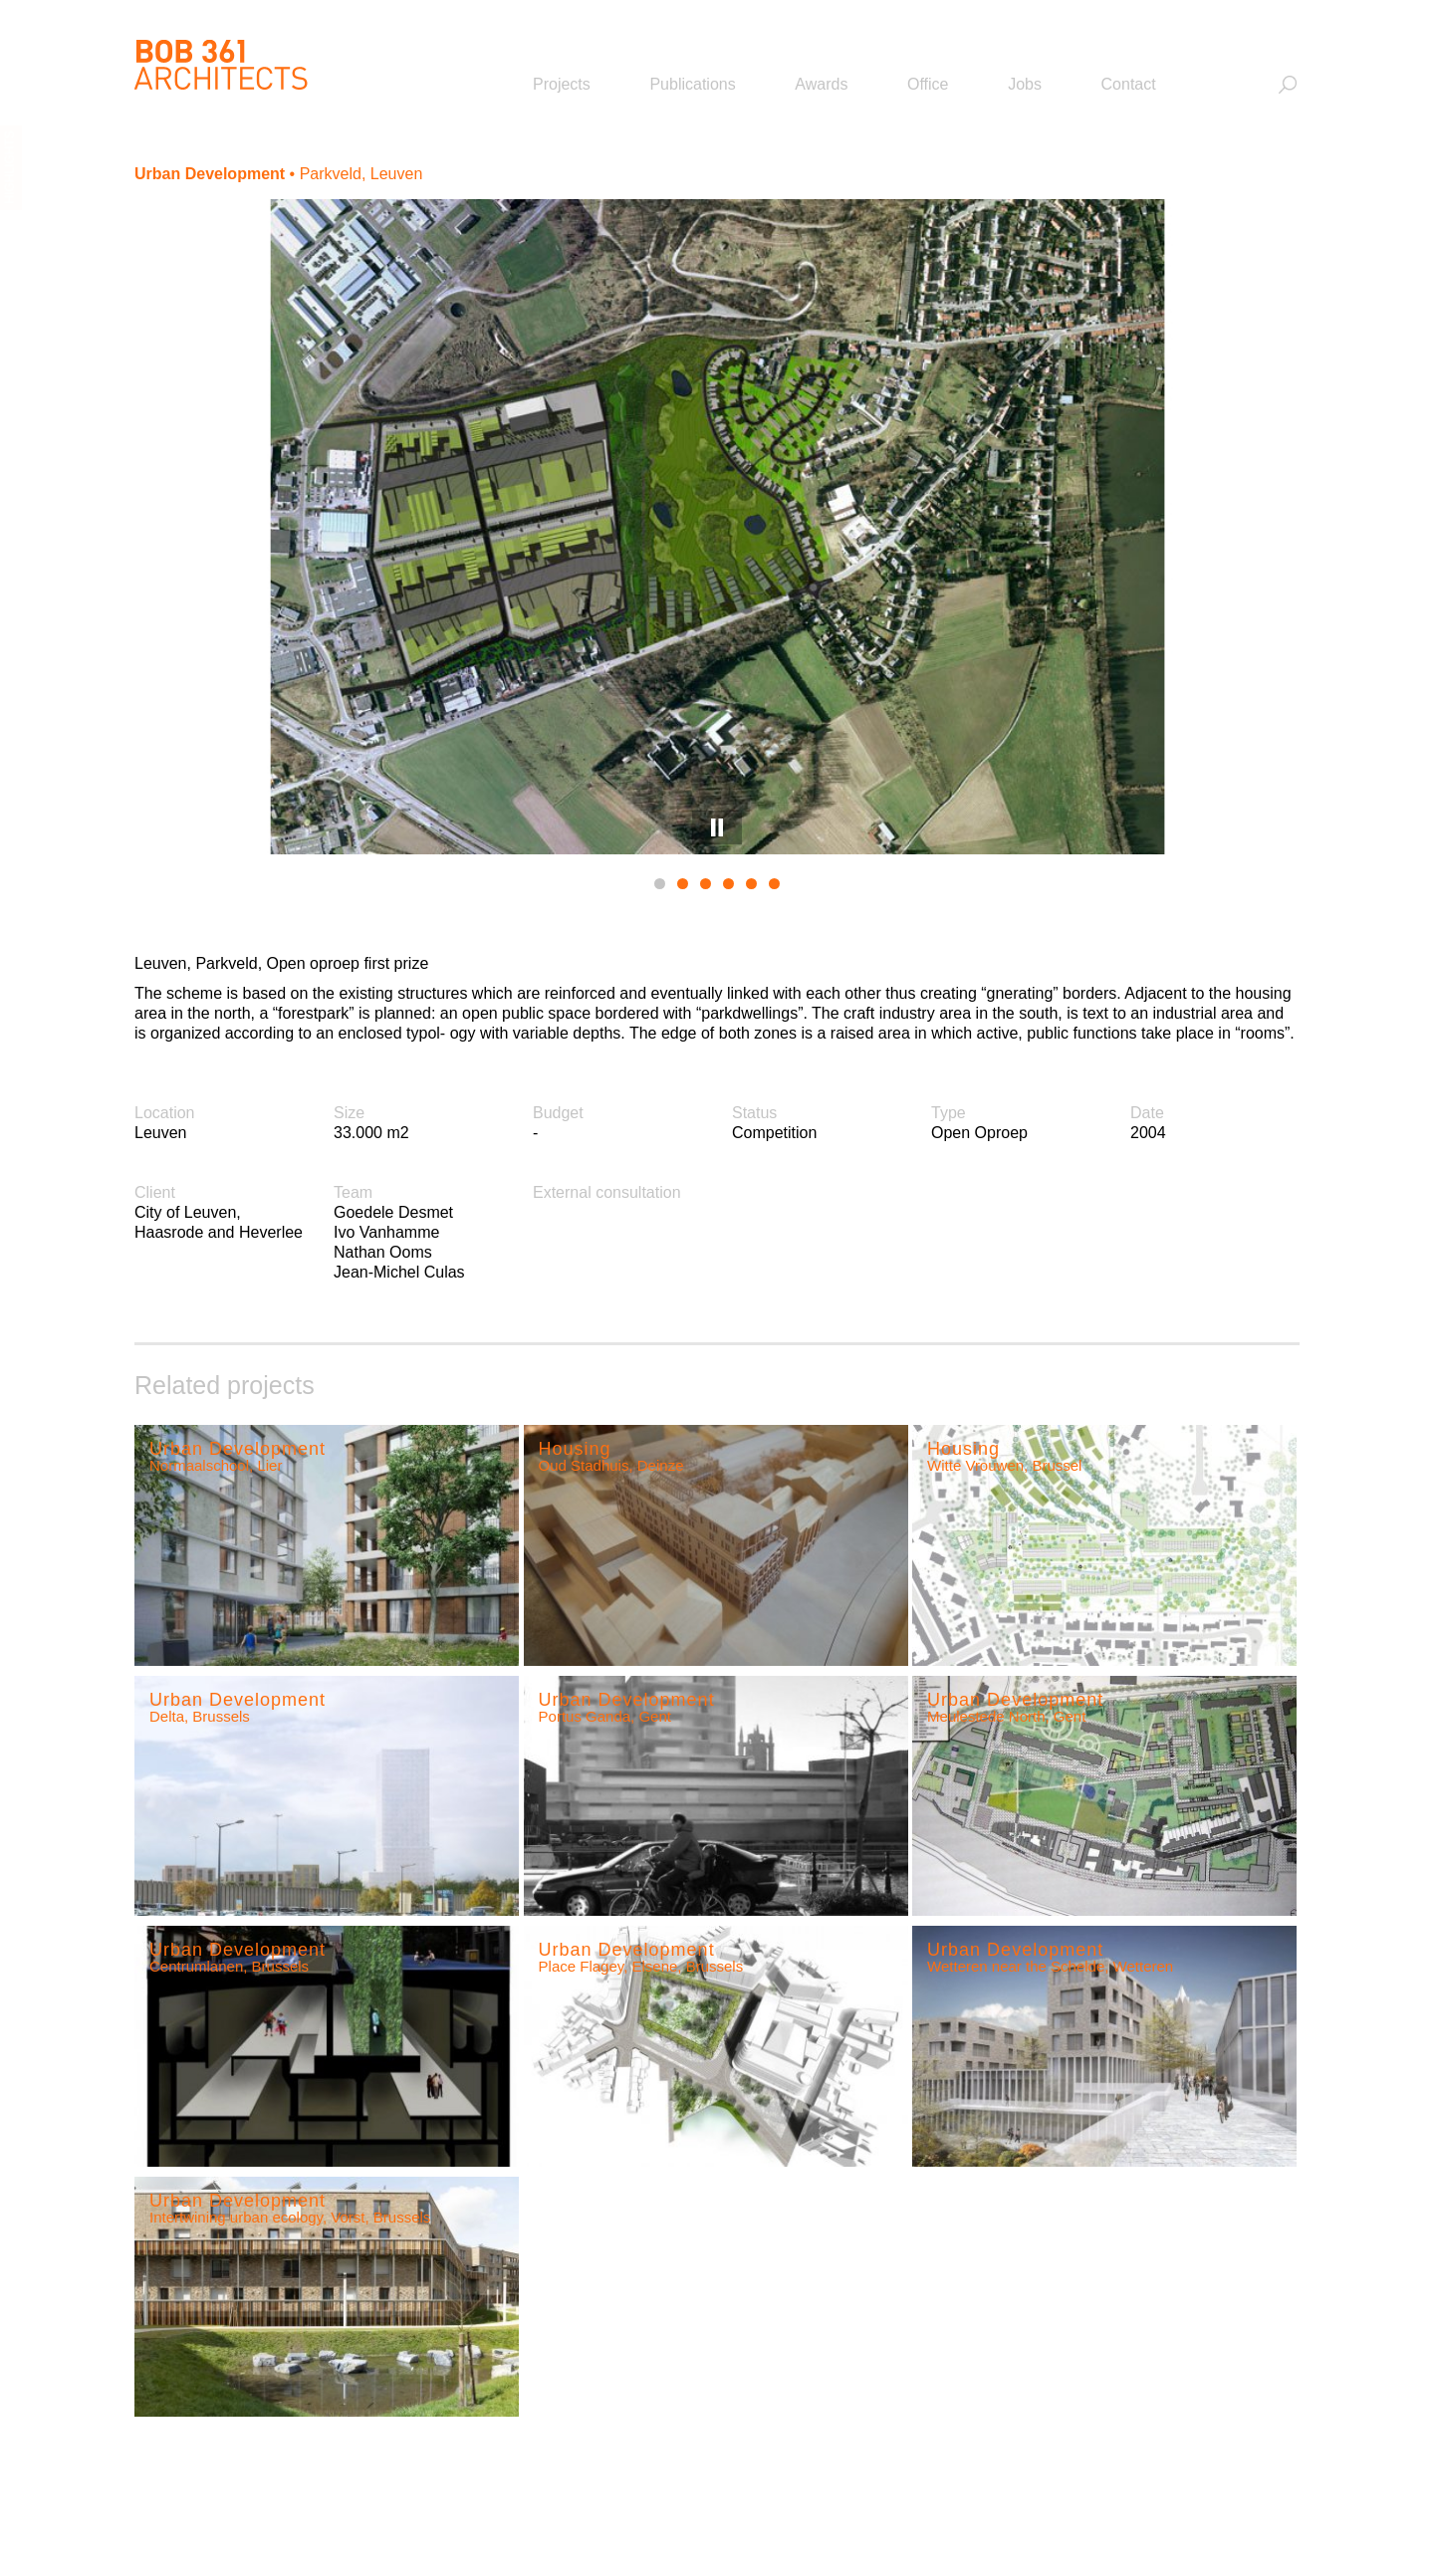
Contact (1128, 84)
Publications (692, 84)
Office (928, 84)
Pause (717, 827)
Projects (562, 84)
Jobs (1025, 84)
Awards (821, 84)
